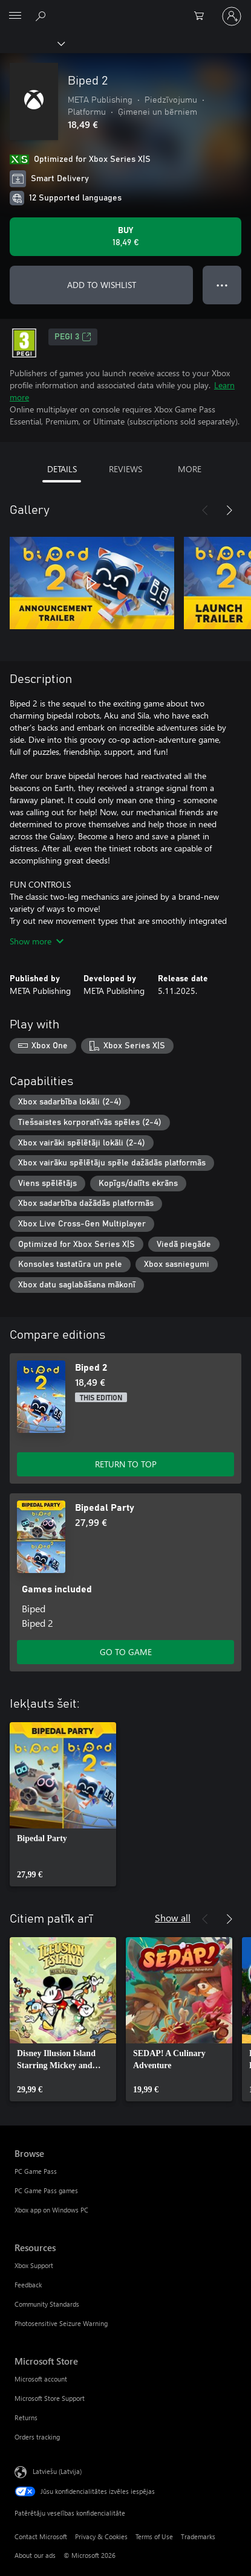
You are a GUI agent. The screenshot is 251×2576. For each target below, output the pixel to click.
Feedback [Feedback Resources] (28, 2285)
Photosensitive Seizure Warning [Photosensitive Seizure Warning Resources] (61, 2323)
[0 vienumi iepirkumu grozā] (202, 16)
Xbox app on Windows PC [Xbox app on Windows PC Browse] (51, 2210)
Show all (173, 1917)
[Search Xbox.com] (42, 15)
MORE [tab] (189, 469)
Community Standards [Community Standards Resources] (47, 2304)
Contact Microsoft (41, 2536)
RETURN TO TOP (126, 1464)
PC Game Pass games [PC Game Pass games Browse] (46, 2190)
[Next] (229, 510)
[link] (63, 1804)
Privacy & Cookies (101, 2536)
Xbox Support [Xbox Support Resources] (34, 2265)
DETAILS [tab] (62, 469)
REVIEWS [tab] (125, 469)
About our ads (35, 2555)
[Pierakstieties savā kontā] (231, 16)
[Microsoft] (125, 9)
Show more (37, 941)
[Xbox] (31, 43)
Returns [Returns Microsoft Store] (26, 2417)
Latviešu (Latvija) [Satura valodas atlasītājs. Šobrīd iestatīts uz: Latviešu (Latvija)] (57, 2471)
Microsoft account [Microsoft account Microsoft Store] (41, 2379)
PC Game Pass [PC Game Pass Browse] (36, 2171)
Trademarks (198, 2536)
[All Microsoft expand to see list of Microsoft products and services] (15, 16)
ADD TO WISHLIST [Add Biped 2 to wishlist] (101, 284)
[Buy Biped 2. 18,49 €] (125, 236)
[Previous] (205, 510)
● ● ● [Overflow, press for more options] (222, 284)
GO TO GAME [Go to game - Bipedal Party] (126, 1652)
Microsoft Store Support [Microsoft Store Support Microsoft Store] (50, 2398)
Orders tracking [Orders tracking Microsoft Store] (37, 2437)
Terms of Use (154, 2536)
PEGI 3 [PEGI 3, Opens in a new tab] (72, 337)
